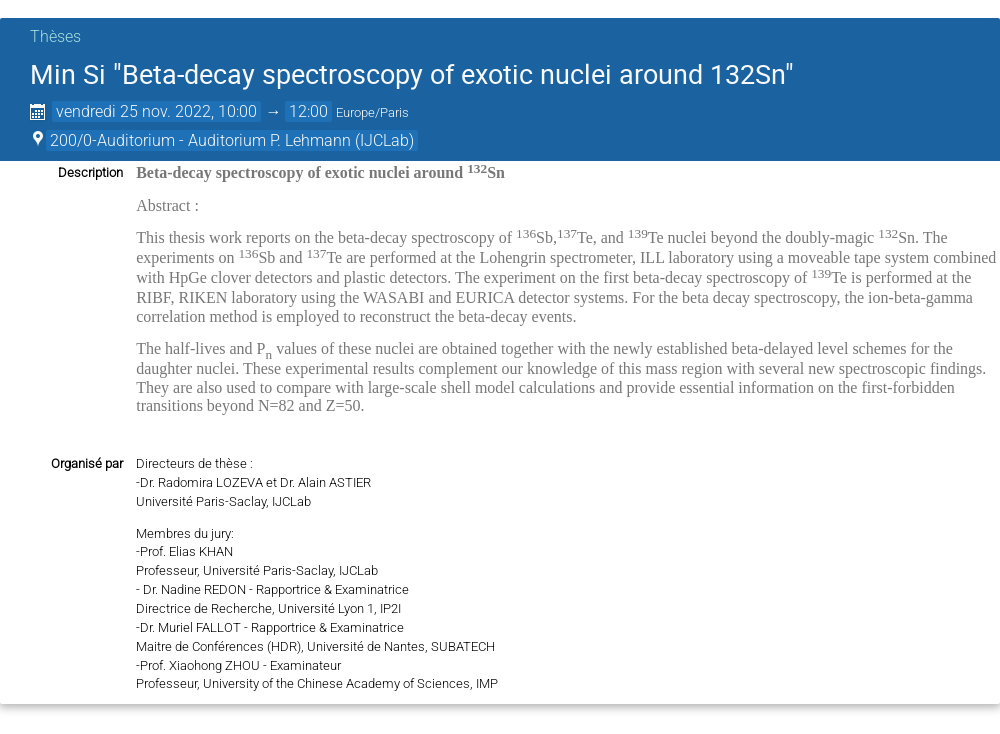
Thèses (55, 36)
